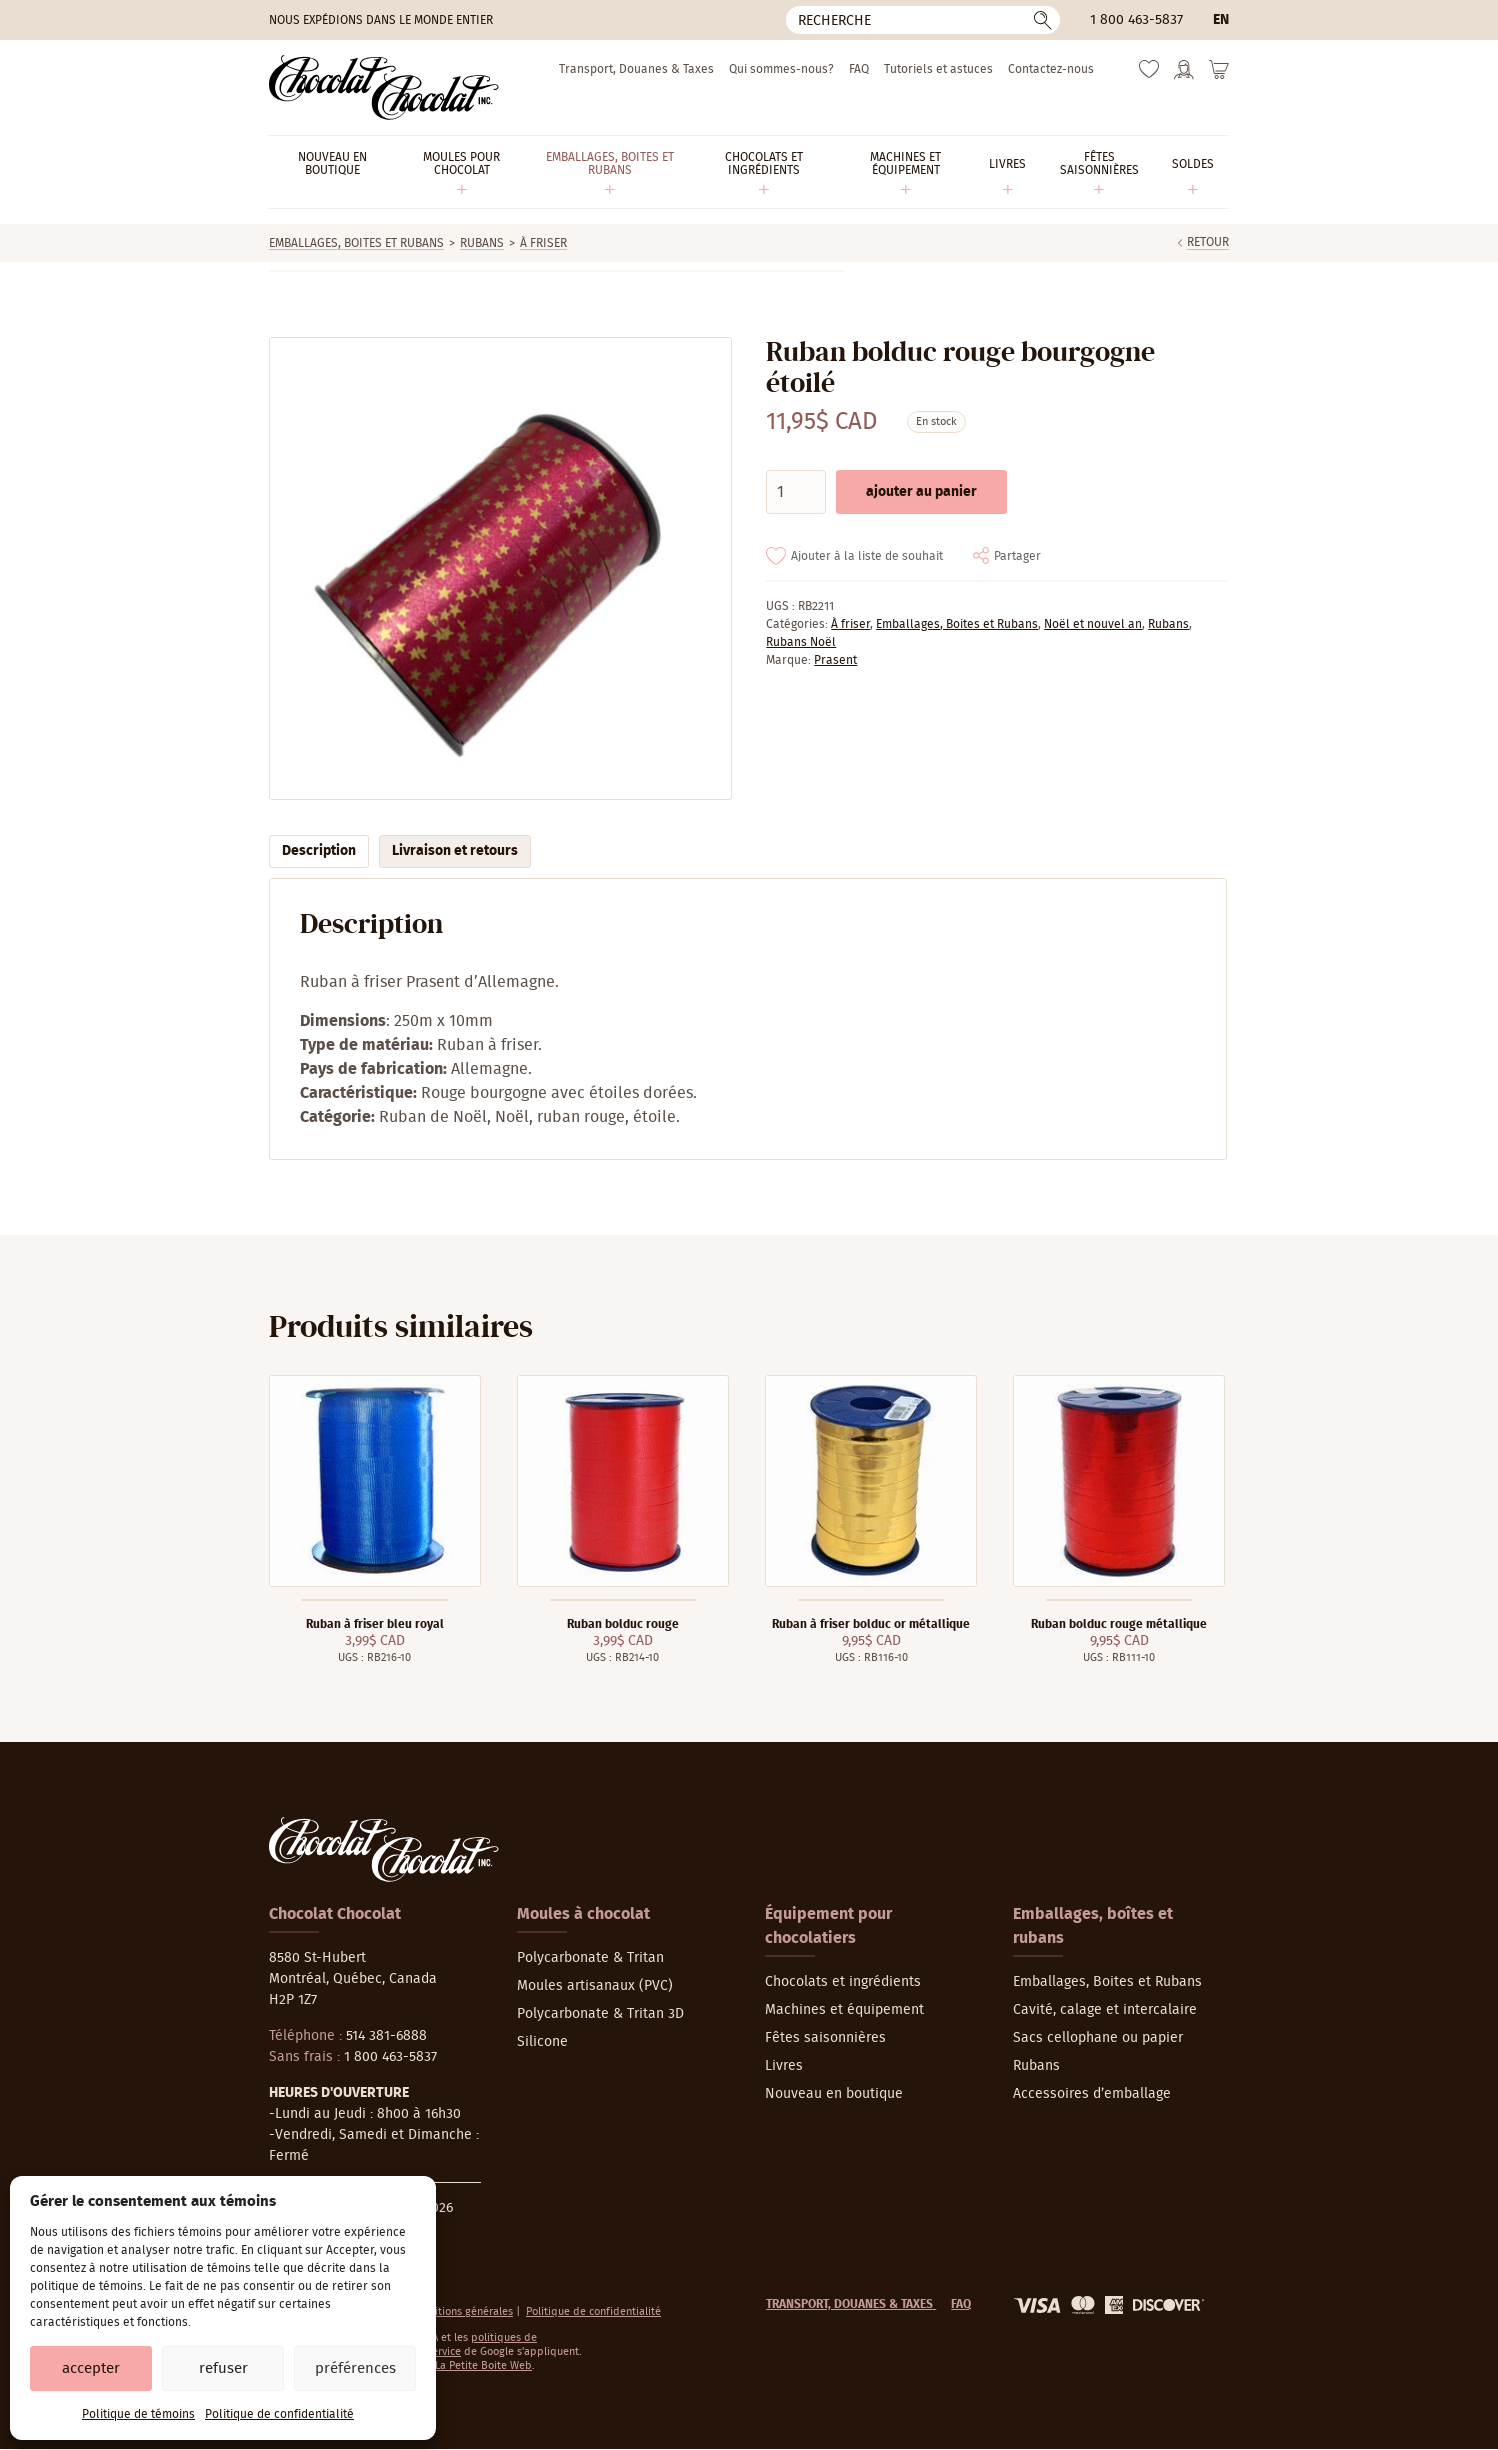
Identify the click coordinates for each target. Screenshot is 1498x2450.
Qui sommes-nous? (781, 69)
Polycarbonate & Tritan (590, 1958)
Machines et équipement (844, 2010)
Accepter (91, 2368)
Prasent (835, 660)
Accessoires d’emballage (1092, 2094)
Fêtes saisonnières (825, 2038)
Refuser (223, 2368)
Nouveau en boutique (834, 2094)
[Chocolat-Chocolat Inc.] (384, 87)
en (1221, 20)
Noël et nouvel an (1093, 624)
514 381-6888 (386, 2036)
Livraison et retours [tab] (455, 851)
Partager (1017, 556)
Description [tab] (319, 851)
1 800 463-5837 (1136, 20)
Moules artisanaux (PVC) (595, 1986)
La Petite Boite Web (483, 2365)
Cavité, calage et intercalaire (1105, 2010)
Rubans (482, 243)
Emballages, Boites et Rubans (356, 243)
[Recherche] (923, 20)
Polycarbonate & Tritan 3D (600, 2014)
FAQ (859, 69)
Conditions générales (461, 2311)
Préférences (355, 2368)
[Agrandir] (499, 568)
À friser (543, 243)
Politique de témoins (138, 2414)
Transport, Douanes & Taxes (636, 69)
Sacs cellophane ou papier (1098, 2038)
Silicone (542, 2042)
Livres (784, 2066)
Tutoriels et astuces (938, 69)
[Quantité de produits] (796, 492)
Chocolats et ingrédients (843, 1982)
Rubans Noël (801, 642)
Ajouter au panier (921, 492)
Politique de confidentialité (279, 2414)
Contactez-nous (1051, 69)
